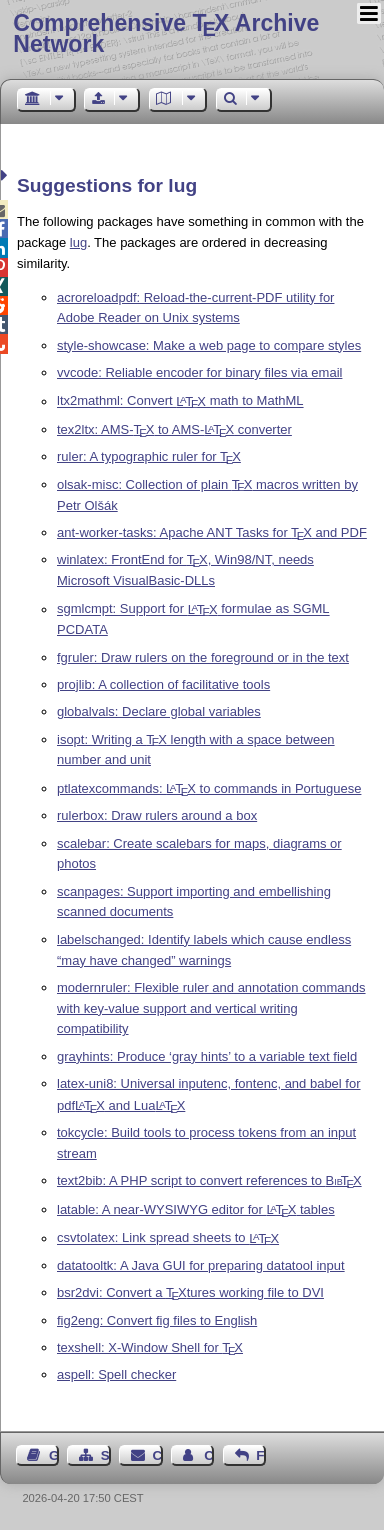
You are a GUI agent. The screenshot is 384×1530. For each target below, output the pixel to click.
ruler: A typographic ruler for (149, 456)
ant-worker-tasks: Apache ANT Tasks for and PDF (212, 532)
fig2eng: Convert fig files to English (157, 1320)
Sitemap (106, 1455)
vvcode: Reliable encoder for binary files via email (199, 372)
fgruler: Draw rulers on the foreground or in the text (203, 657)
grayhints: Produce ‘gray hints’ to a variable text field (207, 1056)
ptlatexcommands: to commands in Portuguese (209, 788)
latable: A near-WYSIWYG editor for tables (196, 1209)
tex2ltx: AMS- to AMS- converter (174, 429)
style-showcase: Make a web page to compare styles (209, 345)
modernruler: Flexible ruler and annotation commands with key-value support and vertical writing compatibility (211, 1008)
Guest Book (54, 1455)
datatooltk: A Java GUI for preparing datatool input (201, 1265)
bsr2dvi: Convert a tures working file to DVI (190, 1292)
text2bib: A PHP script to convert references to (209, 1180)
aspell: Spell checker (116, 1374)
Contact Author (209, 1455)
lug (78, 242)
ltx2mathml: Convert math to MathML (180, 401)
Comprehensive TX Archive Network (166, 33)
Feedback (261, 1455)
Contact (158, 1455)
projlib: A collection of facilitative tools (163, 684)
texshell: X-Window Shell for (150, 1347)
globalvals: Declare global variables (159, 711)
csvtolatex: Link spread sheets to (168, 1238)
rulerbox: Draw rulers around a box (157, 815)
